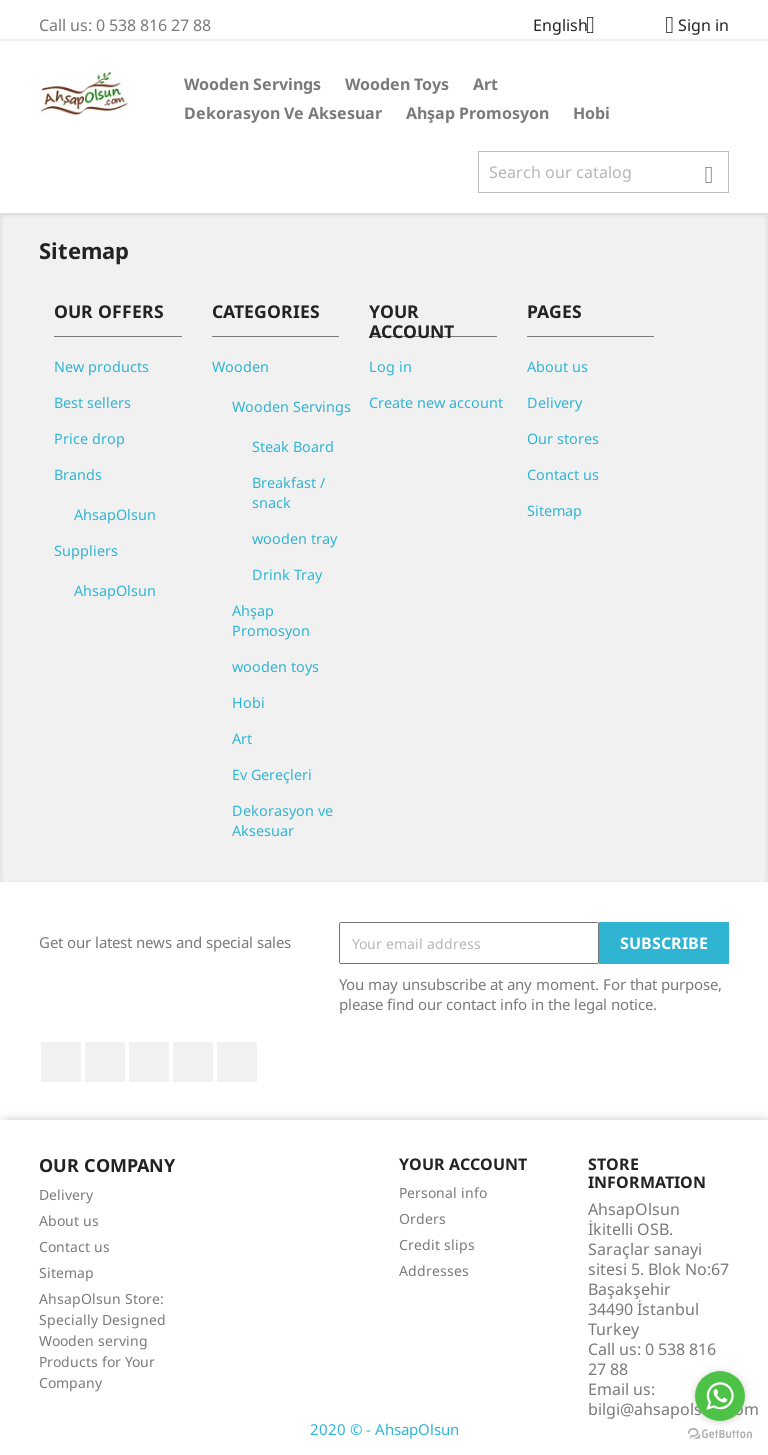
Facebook (61, 1062)
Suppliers (86, 550)
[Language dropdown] (571, 27)
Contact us (563, 474)
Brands (78, 474)
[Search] (603, 172)
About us (557, 366)
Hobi (591, 113)
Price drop (89, 438)
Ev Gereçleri (272, 774)
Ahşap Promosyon (477, 113)
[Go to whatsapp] (720, 1396)
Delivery (554, 402)
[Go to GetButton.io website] (720, 1434)
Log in (390, 366)
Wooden (240, 366)
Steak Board (293, 446)
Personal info (443, 1192)
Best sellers (92, 402)
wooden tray (294, 538)
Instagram (237, 1062)
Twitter (105, 1062)
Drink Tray (287, 574)
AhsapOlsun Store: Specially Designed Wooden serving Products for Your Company (102, 1340)
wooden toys (397, 84)
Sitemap (554, 510)
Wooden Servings (252, 84)
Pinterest (193, 1062)
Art (485, 84)
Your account (463, 1164)
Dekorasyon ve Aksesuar (283, 113)
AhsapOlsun (115, 514)
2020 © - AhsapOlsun (384, 1429)
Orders (422, 1218)
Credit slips (437, 1244)
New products (101, 366)
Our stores (563, 438)
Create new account (436, 402)
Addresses (434, 1270)
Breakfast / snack (288, 492)
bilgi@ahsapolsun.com (673, 1409)
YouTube (149, 1062)
